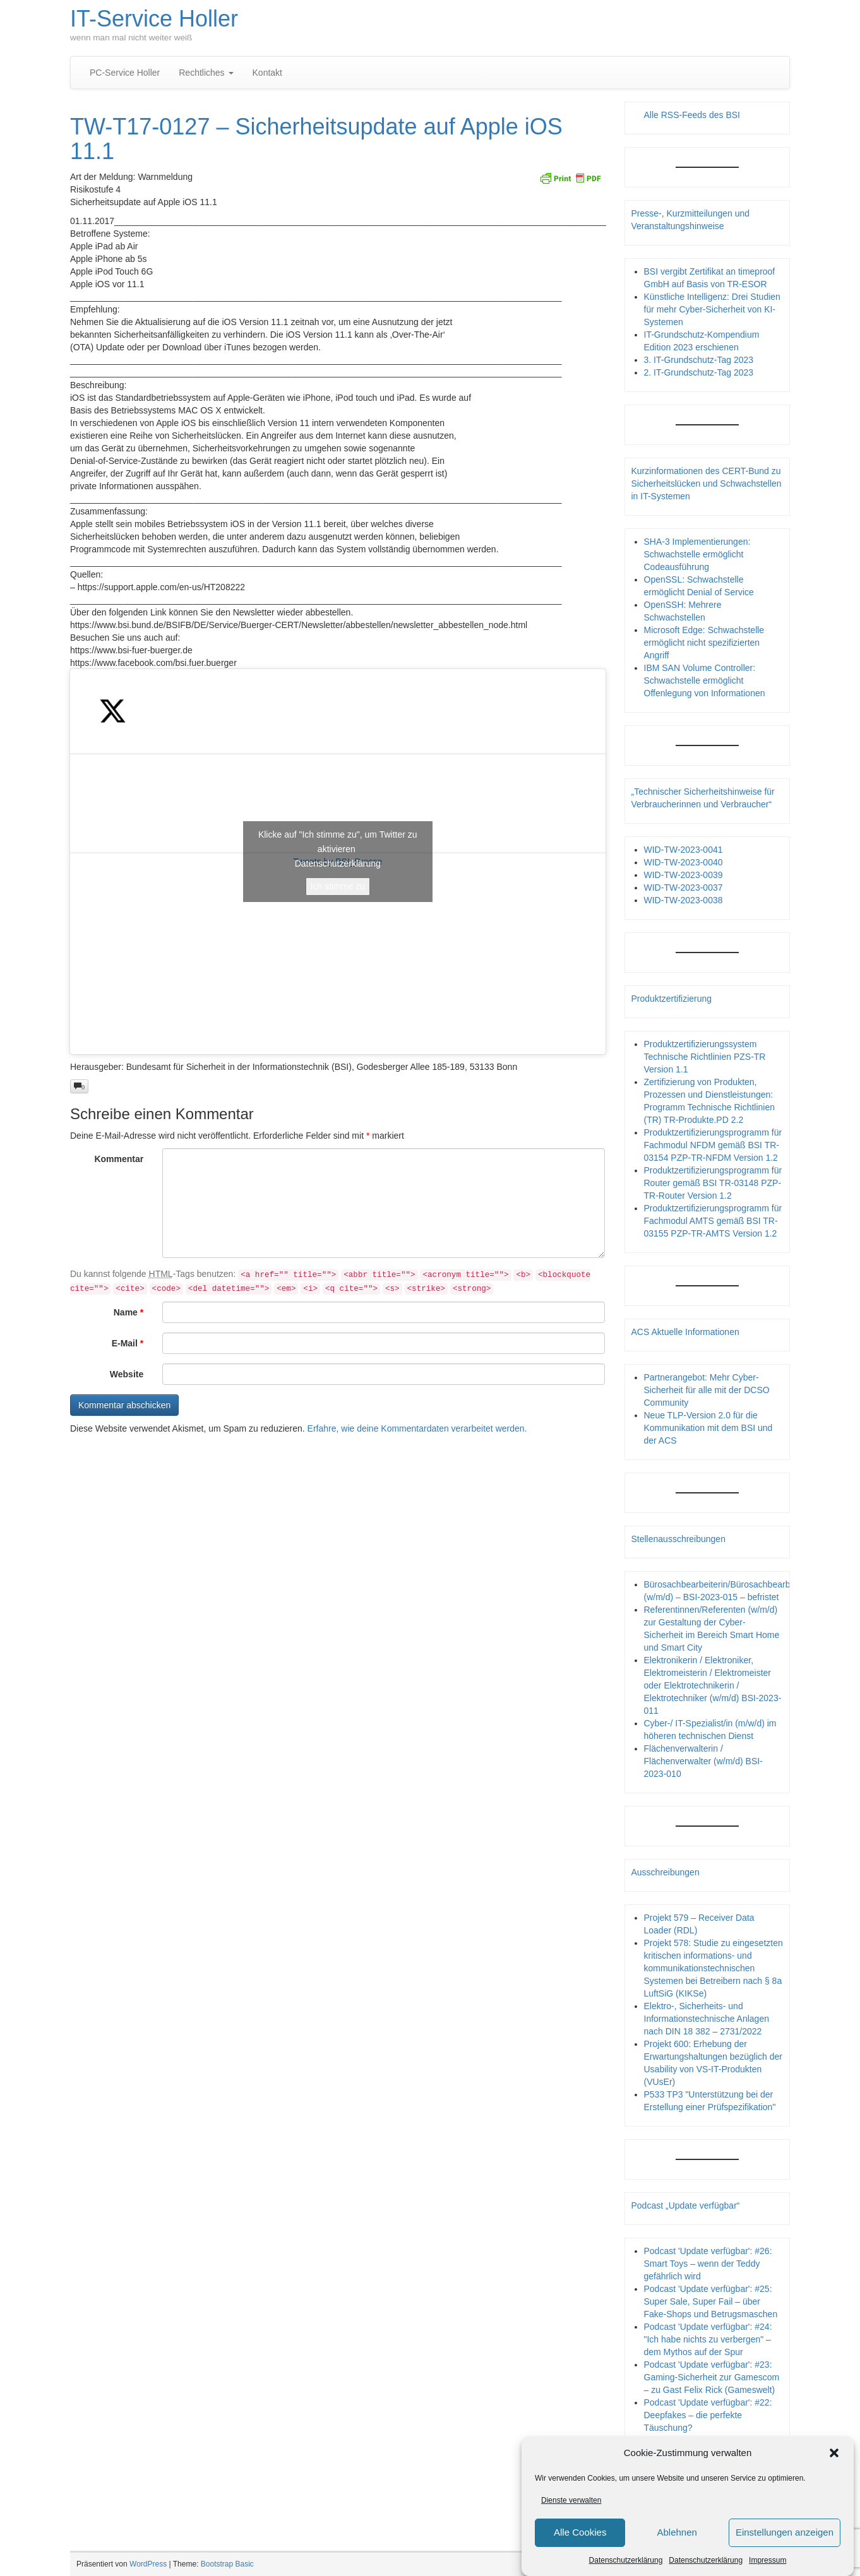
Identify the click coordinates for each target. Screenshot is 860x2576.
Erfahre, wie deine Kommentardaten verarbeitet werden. (417, 1428)
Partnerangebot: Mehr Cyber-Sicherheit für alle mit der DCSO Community (707, 1390)
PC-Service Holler (125, 73)
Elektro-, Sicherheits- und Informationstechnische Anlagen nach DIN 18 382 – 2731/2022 (706, 2018)
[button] (834, 2456)
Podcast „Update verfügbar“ (685, 2205)
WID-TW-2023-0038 (683, 900)
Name (128, 1312)
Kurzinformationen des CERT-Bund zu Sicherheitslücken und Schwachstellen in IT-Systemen (706, 483)
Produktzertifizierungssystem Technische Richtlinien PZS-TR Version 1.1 (705, 1056)
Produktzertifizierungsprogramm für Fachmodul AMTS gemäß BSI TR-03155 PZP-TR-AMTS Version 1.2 (713, 1220)
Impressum (767, 2563)
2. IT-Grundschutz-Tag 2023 (699, 372)
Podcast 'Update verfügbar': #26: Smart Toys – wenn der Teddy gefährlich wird (708, 2263)
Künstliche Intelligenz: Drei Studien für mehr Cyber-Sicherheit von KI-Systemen (712, 309)
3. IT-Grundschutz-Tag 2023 (699, 360)
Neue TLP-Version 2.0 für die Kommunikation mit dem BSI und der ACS (708, 1427)
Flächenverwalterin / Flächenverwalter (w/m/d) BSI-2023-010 (703, 1761)
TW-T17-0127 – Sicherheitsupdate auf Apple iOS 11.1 (316, 139)
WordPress (148, 2564)
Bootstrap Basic (227, 2564)
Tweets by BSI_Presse (338, 861)
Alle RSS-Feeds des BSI (692, 115)
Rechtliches (206, 73)
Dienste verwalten (571, 2503)
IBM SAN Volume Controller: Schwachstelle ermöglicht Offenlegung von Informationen (704, 680)
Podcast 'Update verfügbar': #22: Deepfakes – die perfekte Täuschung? (708, 2415)
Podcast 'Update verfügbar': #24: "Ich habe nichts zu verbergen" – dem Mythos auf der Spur (708, 2339)
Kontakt (267, 73)
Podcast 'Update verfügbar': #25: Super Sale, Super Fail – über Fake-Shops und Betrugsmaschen (711, 2301)
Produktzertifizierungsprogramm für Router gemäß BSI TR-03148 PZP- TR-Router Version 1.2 (713, 1183)
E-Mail (128, 1343)
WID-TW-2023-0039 (683, 875)
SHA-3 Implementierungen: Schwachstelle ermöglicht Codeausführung (697, 554)
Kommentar (118, 1159)
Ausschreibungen (665, 1872)
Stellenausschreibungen (678, 1539)
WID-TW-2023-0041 (683, 850)
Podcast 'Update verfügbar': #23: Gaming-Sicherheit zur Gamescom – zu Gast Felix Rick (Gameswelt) (712, 2377)
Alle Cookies (580, 2535)
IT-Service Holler (154, 19)
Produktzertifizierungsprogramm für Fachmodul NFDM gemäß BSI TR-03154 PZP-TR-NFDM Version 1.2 (713, 1145)
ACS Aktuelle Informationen (685, 1332)
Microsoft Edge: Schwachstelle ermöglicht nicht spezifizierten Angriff (704, 642)
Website (126, 1374)
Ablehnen (676, 2535)
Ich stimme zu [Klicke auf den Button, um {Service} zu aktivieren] (338, 886)
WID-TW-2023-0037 (683, 887)
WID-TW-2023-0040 (683, 862)
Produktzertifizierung (671, 999)
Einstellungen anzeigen (784, 2535)
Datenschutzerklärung (626, 2563)
